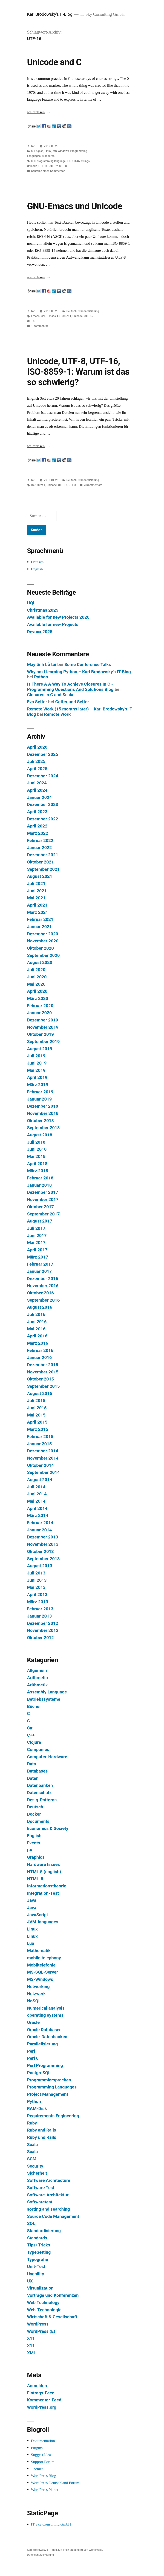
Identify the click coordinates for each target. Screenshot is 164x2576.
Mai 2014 (36, 1501)
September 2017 (43, 1214)
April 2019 (37, 1077)
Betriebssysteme (43, 1699)
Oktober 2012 (40, 1637)
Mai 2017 (36, 1242)
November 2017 (43, 1199)
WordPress (38, 2324)
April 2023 (37, 811)
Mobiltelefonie (41, 1965)
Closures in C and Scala (50, 694)
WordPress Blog (43, 2475)
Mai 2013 (36, 1587)
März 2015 (37, 1429)
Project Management (47, 2094)
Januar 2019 (39, 1099)
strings (85, 161)
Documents (38, 1821)
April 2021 (37, 905)
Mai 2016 (36, 1328)
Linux (48, 151)
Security (35, 2166)
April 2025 (37, 768)
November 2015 (43, 1371)
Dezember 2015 (42, 1364)
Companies (38, 1749)
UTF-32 (53, 166)
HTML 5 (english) (44, 1871)
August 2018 (39, 1134)
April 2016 (37, 1335)
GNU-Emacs (48, 316)
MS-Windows (61, 151)
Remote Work (57, 714)
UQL (31, 602)
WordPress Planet (44, 2489)
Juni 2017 (37, 1235)
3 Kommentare (93, 485)
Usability (35, 2273)
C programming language (50, 161)
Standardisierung (88, 311)
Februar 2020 (40, 1005)
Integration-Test (43, 1893)
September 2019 (43, 1041)
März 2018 (37, 1170)
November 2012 (43, 1630)
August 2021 (39, 876)
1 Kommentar (39, 326)
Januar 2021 (39, 926)
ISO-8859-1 (64, 316)
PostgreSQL (39, 2072)
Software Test (40, 2187)
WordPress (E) (41, 2331)
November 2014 (43, 1458)
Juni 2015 (37, 1407)
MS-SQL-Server (42, 1972)
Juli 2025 (36, 761)
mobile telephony (44, 1957)
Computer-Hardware (47, 1756)
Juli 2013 (36, 1573)
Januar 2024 (39, 797)
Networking (38, 1986)
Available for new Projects (52, 624)
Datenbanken (40, 1785)
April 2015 (37, 1422)
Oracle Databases (44, 2029)
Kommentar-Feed (44, 2399)
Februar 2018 (40, 1178)
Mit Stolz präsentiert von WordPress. (80, 2549)
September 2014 (43, 1472)
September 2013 (43, 1558)
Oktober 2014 (40, 1465)
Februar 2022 (40, 840)
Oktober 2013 (40, 1551)
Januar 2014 (39, 1529)
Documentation (43, 2440)
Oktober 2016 (40, 1292)
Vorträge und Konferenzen (53, 2295)
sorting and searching (48, 2209)
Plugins (37, 2447)
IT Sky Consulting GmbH (51, 2524)
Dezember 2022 (42, 818)
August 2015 (39, 1393)
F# (29, 1850)
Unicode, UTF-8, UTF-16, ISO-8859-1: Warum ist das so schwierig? (78, 371)
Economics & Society (47, 1828)
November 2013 (43, 1544)
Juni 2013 (37, 1580)
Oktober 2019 (40, 1034)
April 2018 (37, 1163)
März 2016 (37, 1343)
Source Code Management (53, 2216)
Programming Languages (52, 2087)
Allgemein (37, 1670)
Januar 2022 (39, 847)
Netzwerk (36, 1993)
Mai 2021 (36, 897)
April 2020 (37, 991)
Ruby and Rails (41, 2130)
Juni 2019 (37, 1063)
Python (41, 676)
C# (30, 1728)
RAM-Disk (37, 2108)
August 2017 (39, 1221)
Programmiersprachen (49, 2079)
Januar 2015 (39, 1443)
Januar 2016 (39, 1357)
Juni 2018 (37, 1149)
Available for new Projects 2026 (58, 617)
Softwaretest (39, 2201)
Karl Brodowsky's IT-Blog (49, 14)
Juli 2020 (36, 969)
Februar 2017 (40, 1264)
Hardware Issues (43, 1864)
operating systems (45, 2015)
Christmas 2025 (42, 610)
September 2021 (43, 869)
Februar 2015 (40, 1436)
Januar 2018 (39, 1185)
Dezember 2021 (42, 854)
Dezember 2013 (42, 1537)
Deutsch (72, 311)
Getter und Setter (72, 701)
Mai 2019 (36, 1070)
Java (31, 1900)
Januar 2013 (39, 1616)
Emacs (35, 316)
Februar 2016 (40, 1350)
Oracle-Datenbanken (47, 2036)
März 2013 (37, 1601)
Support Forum (42, 2461)
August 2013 (39, 1565)
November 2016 (43, 1285)
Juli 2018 (36, 1142)
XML (31, 2352)
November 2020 (43, 940)
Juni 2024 (37, 782)
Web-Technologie (44, 2309)
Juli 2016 (36, 1314)
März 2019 (37, 1084)
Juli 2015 (36, 1400)
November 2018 (43, 1113)
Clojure (34, 1742)
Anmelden (37, 2385)
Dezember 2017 (42, 1192)
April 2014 (37, 1508)
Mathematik (39, 1950)
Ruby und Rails (41, 2137)
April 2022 (37, 826)
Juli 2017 (36, 1228)
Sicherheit (37, 2173)
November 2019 (43, 1027)
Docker (34, 1814)
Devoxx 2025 (40, 631)
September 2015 (43, 1386)
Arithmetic (37, 1677)
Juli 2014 (36, 1486)
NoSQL (34, 2000)
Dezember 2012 (42, 1623)
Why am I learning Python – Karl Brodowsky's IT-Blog (79, 671)
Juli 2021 (36, 883)
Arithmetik (37, 1684)
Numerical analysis (46, 2008)
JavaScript (37, 1914)
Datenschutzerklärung (40, 2554)
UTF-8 (63, 166)
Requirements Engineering (53, 2115)
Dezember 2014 (42, 1450)
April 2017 (37, 1249)
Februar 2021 (40, 919)
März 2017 (37, 1257)
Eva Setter (37, 701)
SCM (31, 2158)
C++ (31, 1735)
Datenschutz (39, 1792)
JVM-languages (42, 1921)
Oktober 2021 (40, 862)
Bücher (34, 1706)
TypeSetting (39, 2252)
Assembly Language (47, 1692)
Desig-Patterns (42, 1799)
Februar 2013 (40, 1608)
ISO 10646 (73, 161)
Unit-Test (36, 2266)
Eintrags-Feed (40, 2392)
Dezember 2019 (42, 1020)
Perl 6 (33, 2058)
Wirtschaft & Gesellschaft (52, 2316)
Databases (37, 1771)
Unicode (32, 166)
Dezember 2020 (42, 933)
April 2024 (37, 790)
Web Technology (43, 2302)
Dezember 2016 (42, 1278)
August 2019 (39, 1048)
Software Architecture (48, 2180)
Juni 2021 (37, 890)
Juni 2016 (37, 1321)
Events (33, 1842)
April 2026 (37, 747)
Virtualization (40, 2288)
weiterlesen (36, 112)
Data (31, 1763)
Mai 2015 (36, 1415)
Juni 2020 (37, 976)
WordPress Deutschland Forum (55, 2482)
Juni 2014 (37, 1493)
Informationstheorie (46, 1885)
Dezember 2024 (42, 775)
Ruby (32, 2123)
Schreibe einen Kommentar (48, 171)
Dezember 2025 (42, 754)
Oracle (33, 2022)
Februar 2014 (40, 1522)
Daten (33, 1778)
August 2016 (39, 1307)
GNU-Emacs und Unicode (74, 206)
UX (30, 2281)
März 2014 (37, 1515)
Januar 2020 (39, 1012)
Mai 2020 (36, 984)
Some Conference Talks (87, 664)
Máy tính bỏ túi (41, 664)
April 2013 (37, 1594)
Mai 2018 (36, 1156)
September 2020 (43, 955)
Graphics (36, 1857)
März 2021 (37, 912)
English (38, 151)
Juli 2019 (36, 1055)
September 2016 (43, 1300)
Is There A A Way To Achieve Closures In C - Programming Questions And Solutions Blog (70, 687)
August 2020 (39, 962)
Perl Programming (45, 2065)
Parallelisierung (42, 2043)
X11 (31, 2338)
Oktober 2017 (40, 1206)
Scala (32, 2144)
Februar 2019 (40, 1091)
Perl (31, 2051)
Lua (30, 1943)
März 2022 (37, 833)
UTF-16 (42, 166)
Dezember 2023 (42, 804)
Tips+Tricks (38, 2245)
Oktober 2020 (40, 948)
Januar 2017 (39, 1271)
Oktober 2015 (40, 1379)
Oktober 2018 (40, 1120)
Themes (37, 2468)
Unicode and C (54, 62)
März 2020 (37, 998)
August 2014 (39, 1479)
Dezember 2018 (42, 1106)
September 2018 (43, 1127)
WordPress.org (41, 2407)
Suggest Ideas (41, 2454)
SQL (31, 2223)
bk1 (33, 146)
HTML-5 (35, 1878)
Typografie (37, 2259)
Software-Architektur (48, 2194)
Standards (48, 156)
